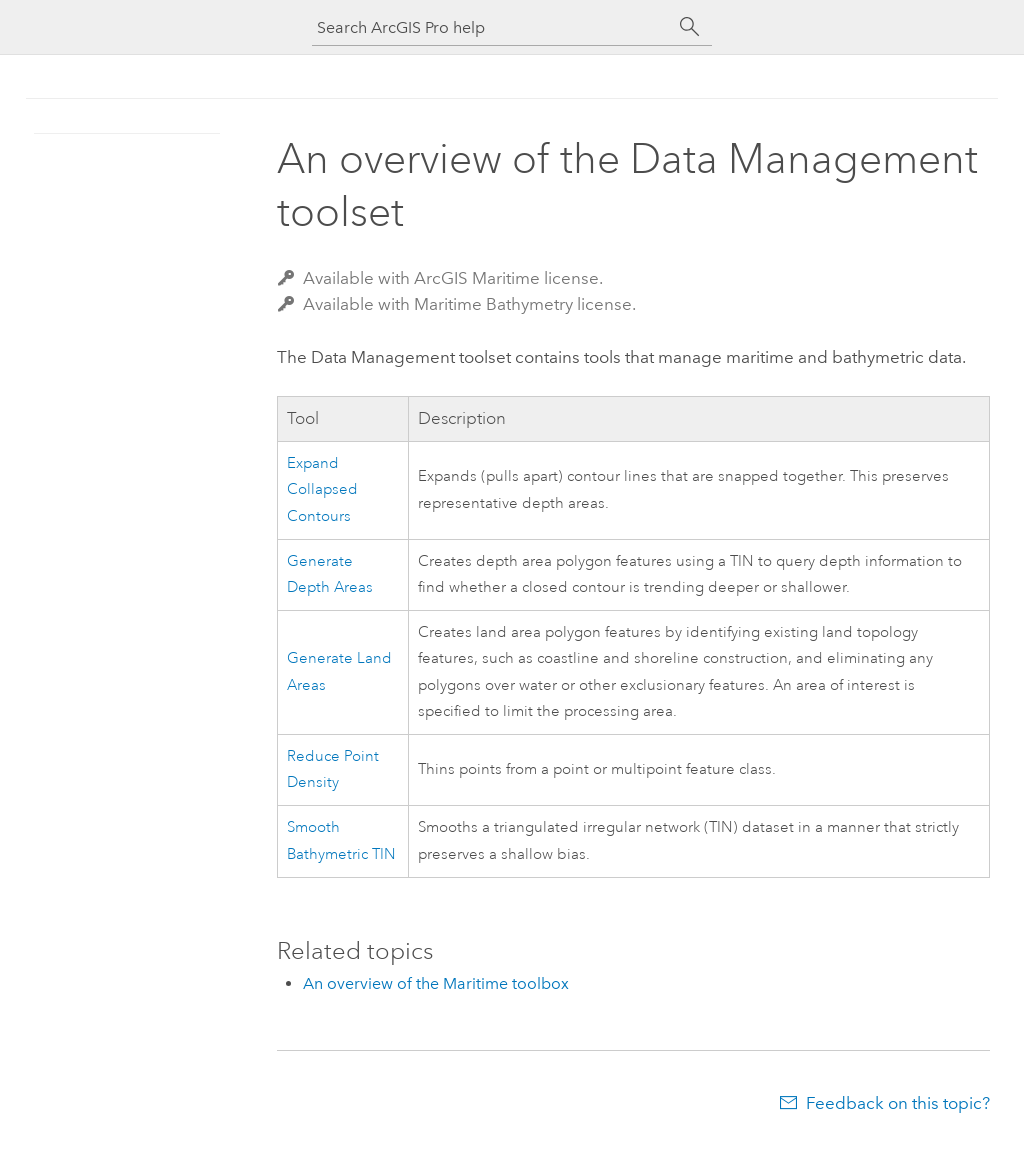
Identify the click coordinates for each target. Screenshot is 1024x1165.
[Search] (690, 27)
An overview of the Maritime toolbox (436, 983)
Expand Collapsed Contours (322, 490)
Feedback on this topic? (898, 1103)
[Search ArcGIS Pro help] (492, 27)
